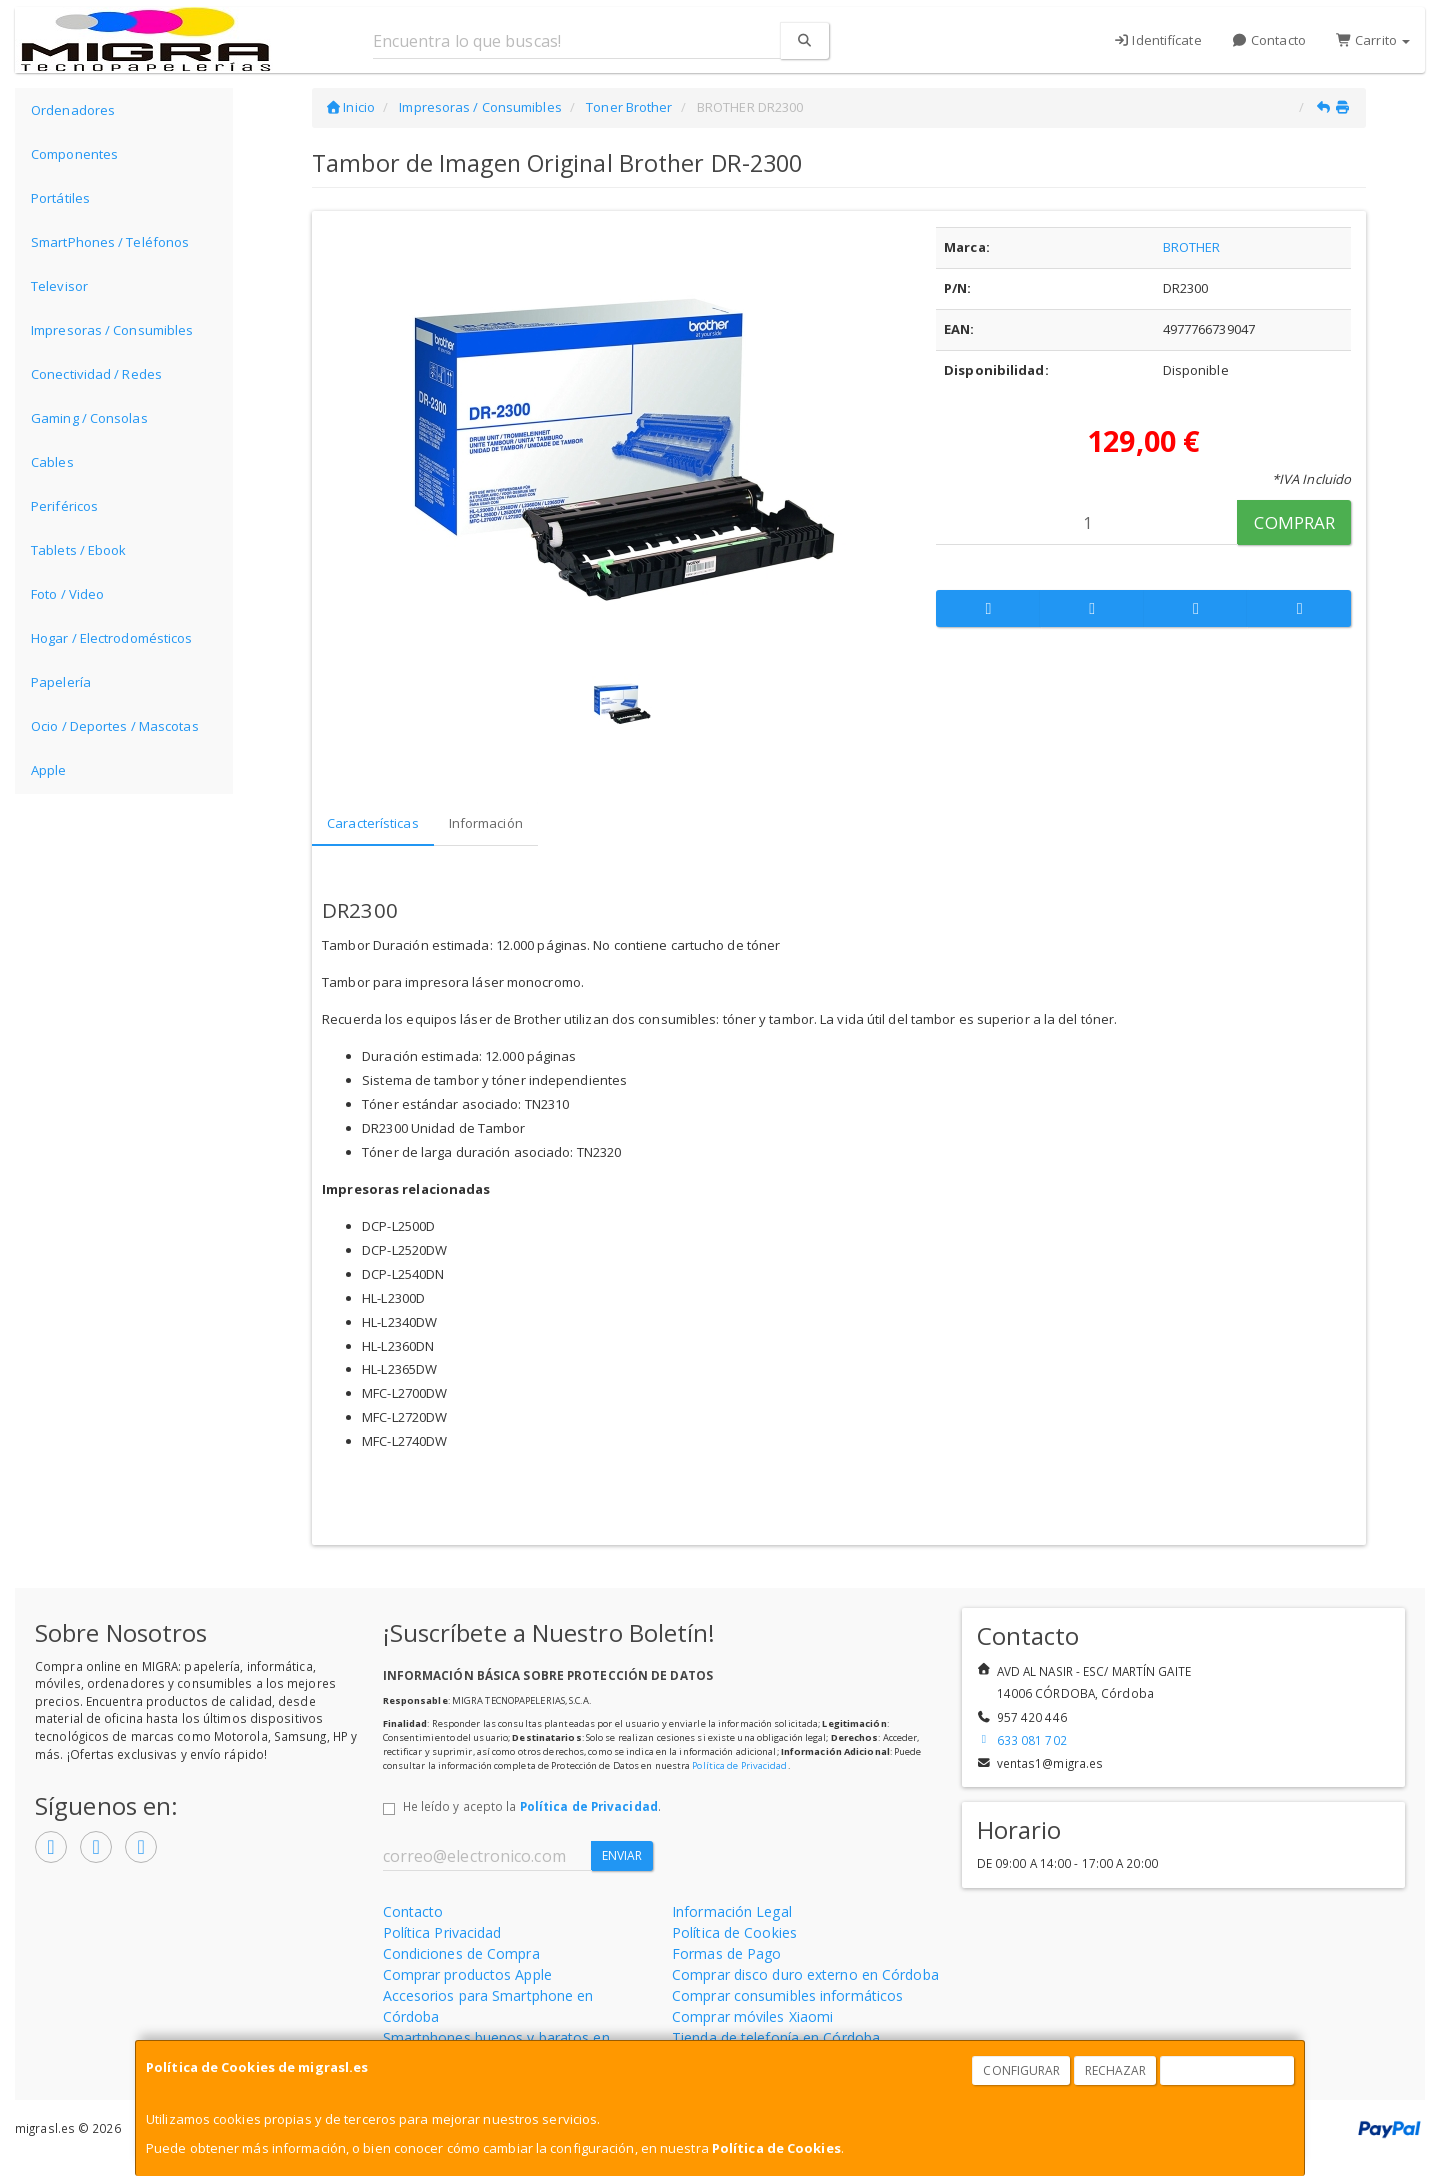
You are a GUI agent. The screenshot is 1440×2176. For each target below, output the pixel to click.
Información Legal (732, 1911)
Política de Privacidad (739, 1765)
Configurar (1021, 2070)
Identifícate (1157, 40)
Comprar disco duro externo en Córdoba (805, 1974)
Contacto (1269, 40)
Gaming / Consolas (89, 418)
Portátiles (60, 198)
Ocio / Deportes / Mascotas (115, 726)
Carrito (1373, 40)
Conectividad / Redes (96, 374)
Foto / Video (67, 594)
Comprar (1294, 522)
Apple (49, 770)
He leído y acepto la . (532, 1806)
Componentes (74, 154)
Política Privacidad (442, 1932)
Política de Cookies (776, 2148)
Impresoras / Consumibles (112, 330)
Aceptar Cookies (1228, 2070)
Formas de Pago (726, 1953)
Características (373, 823)
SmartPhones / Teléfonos (110, 242)
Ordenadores (73, 110)
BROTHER (1192, 247)
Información (486, 823)
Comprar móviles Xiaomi (752, 2016)
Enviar (622, 1855)
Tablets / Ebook (79, 550)
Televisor (59, 286)
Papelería (61, 682)
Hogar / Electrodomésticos (112, 638)
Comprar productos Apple (467, 1974)
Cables (52, 462)
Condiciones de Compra (461, 1953)
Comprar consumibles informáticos (787, 1995)
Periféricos (64, 506)
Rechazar (1116, 2070)
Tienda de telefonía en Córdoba (776, 2037)
